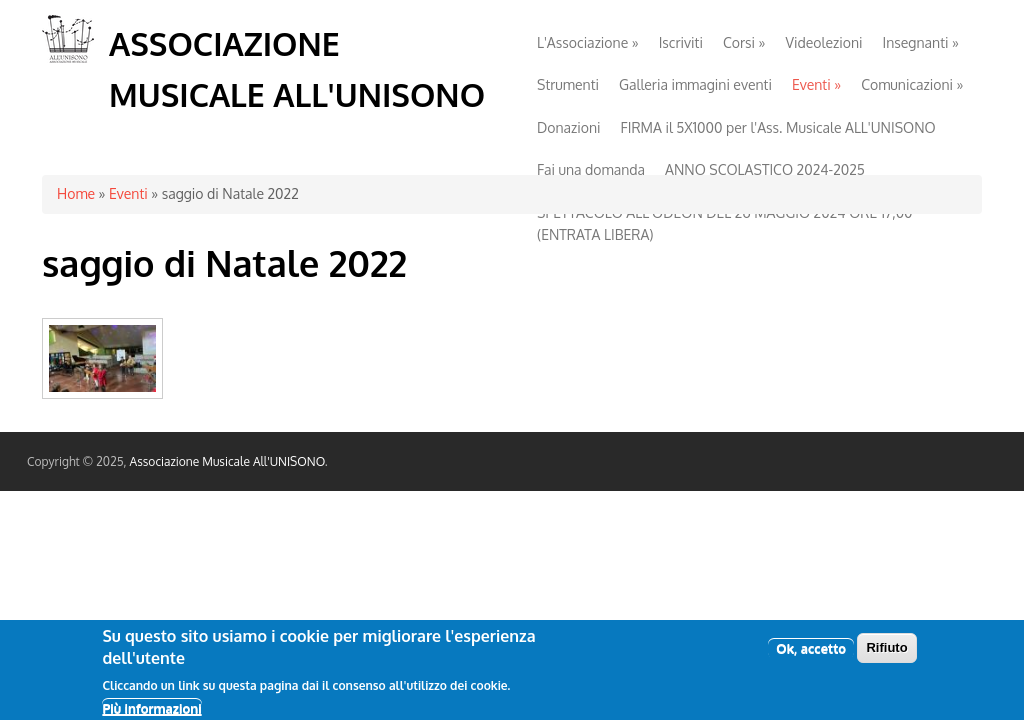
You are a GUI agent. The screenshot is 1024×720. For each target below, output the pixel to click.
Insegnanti (920, 42)
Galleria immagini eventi (695, 84)
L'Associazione (588, 42)
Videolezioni (824, 42)
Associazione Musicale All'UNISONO (227, 461)
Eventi (816, 84)
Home (76, 193)
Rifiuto (886, 652)
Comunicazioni (912, 84)
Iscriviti (681, 42)
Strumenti (568, 84)
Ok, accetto (811, 653)
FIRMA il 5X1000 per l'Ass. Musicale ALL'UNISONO (778, 127)
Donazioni (569, 127)
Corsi (744, 42)
